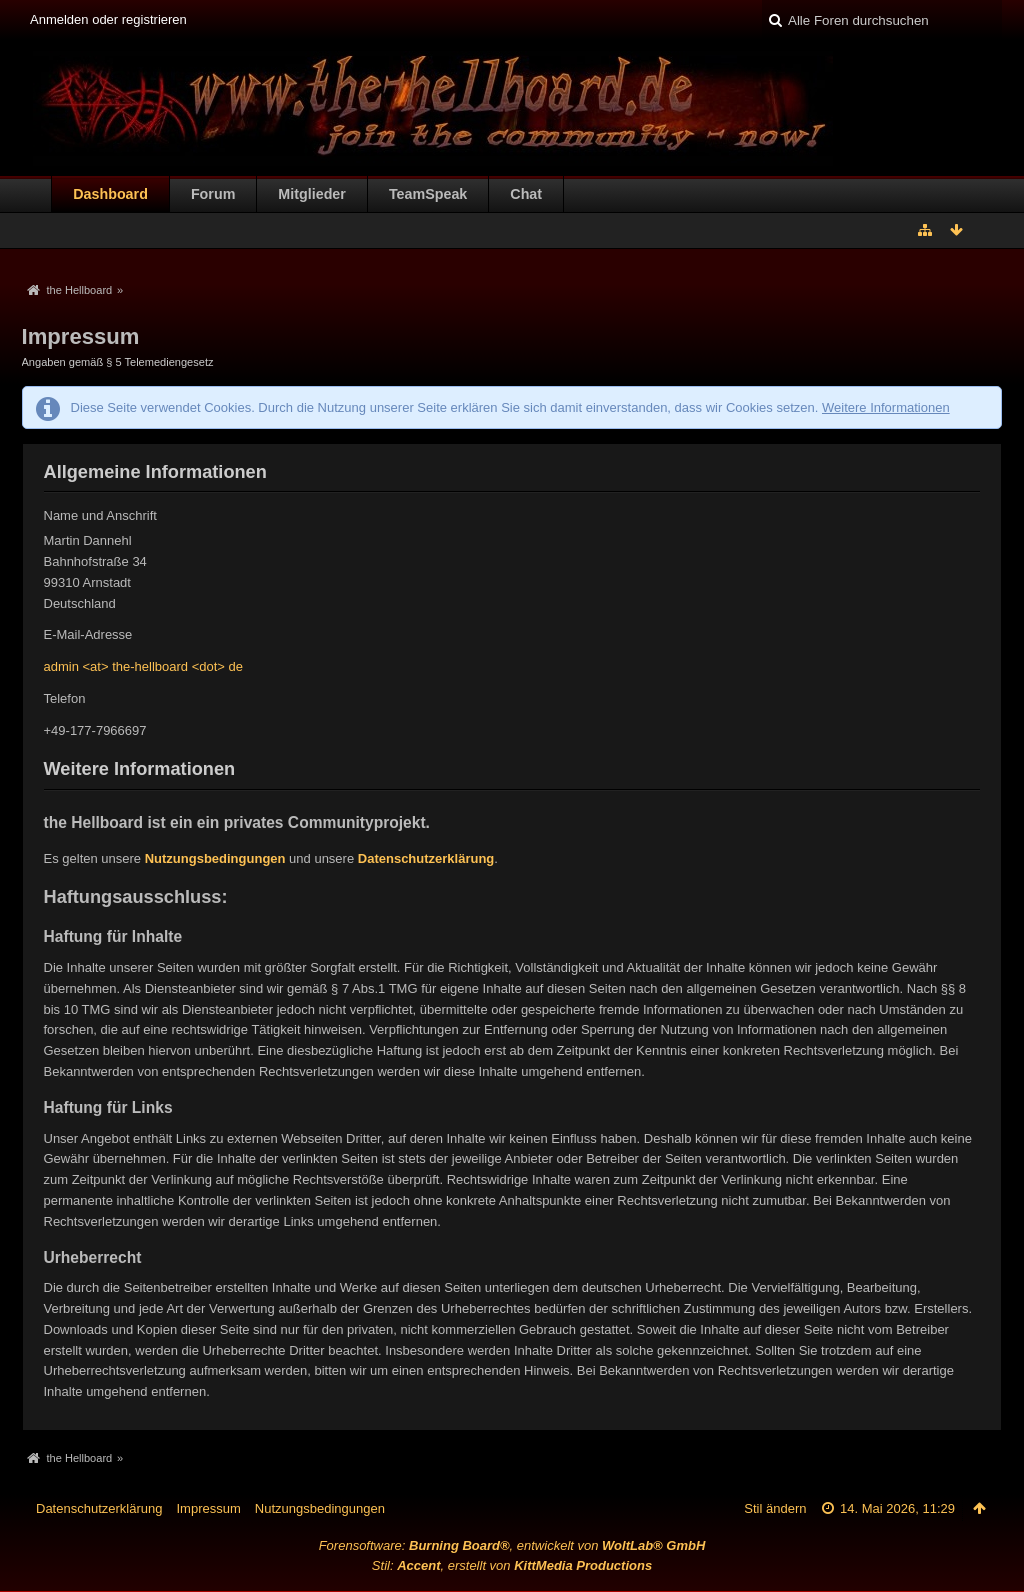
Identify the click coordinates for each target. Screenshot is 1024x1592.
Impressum (208, 1508)
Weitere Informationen (886, 407)
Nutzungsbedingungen (215, 858)
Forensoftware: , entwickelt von (512, 1545)
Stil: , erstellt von (512, 1565)
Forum (213, 194)
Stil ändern (775, 1508)
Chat (526, 194)
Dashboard (110, 194)
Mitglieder (312, 194)
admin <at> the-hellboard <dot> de (143, 666)
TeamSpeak (428, 194)
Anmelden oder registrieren (108, 19)
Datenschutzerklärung (426, 858)
